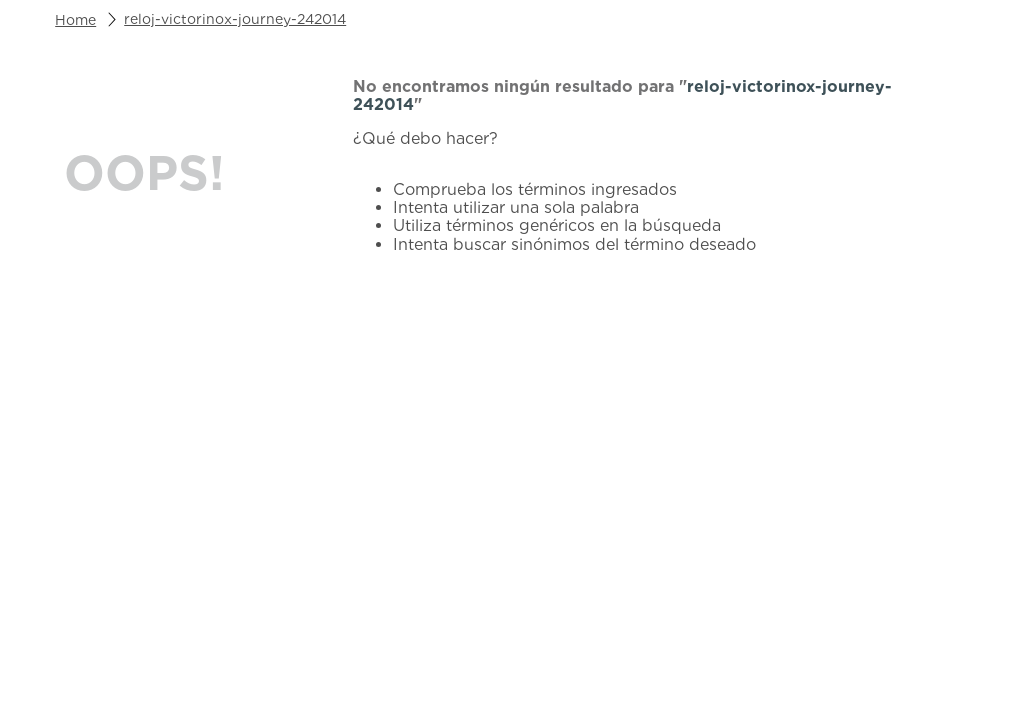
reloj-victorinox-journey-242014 (235, 19)
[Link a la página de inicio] (75, 20)
